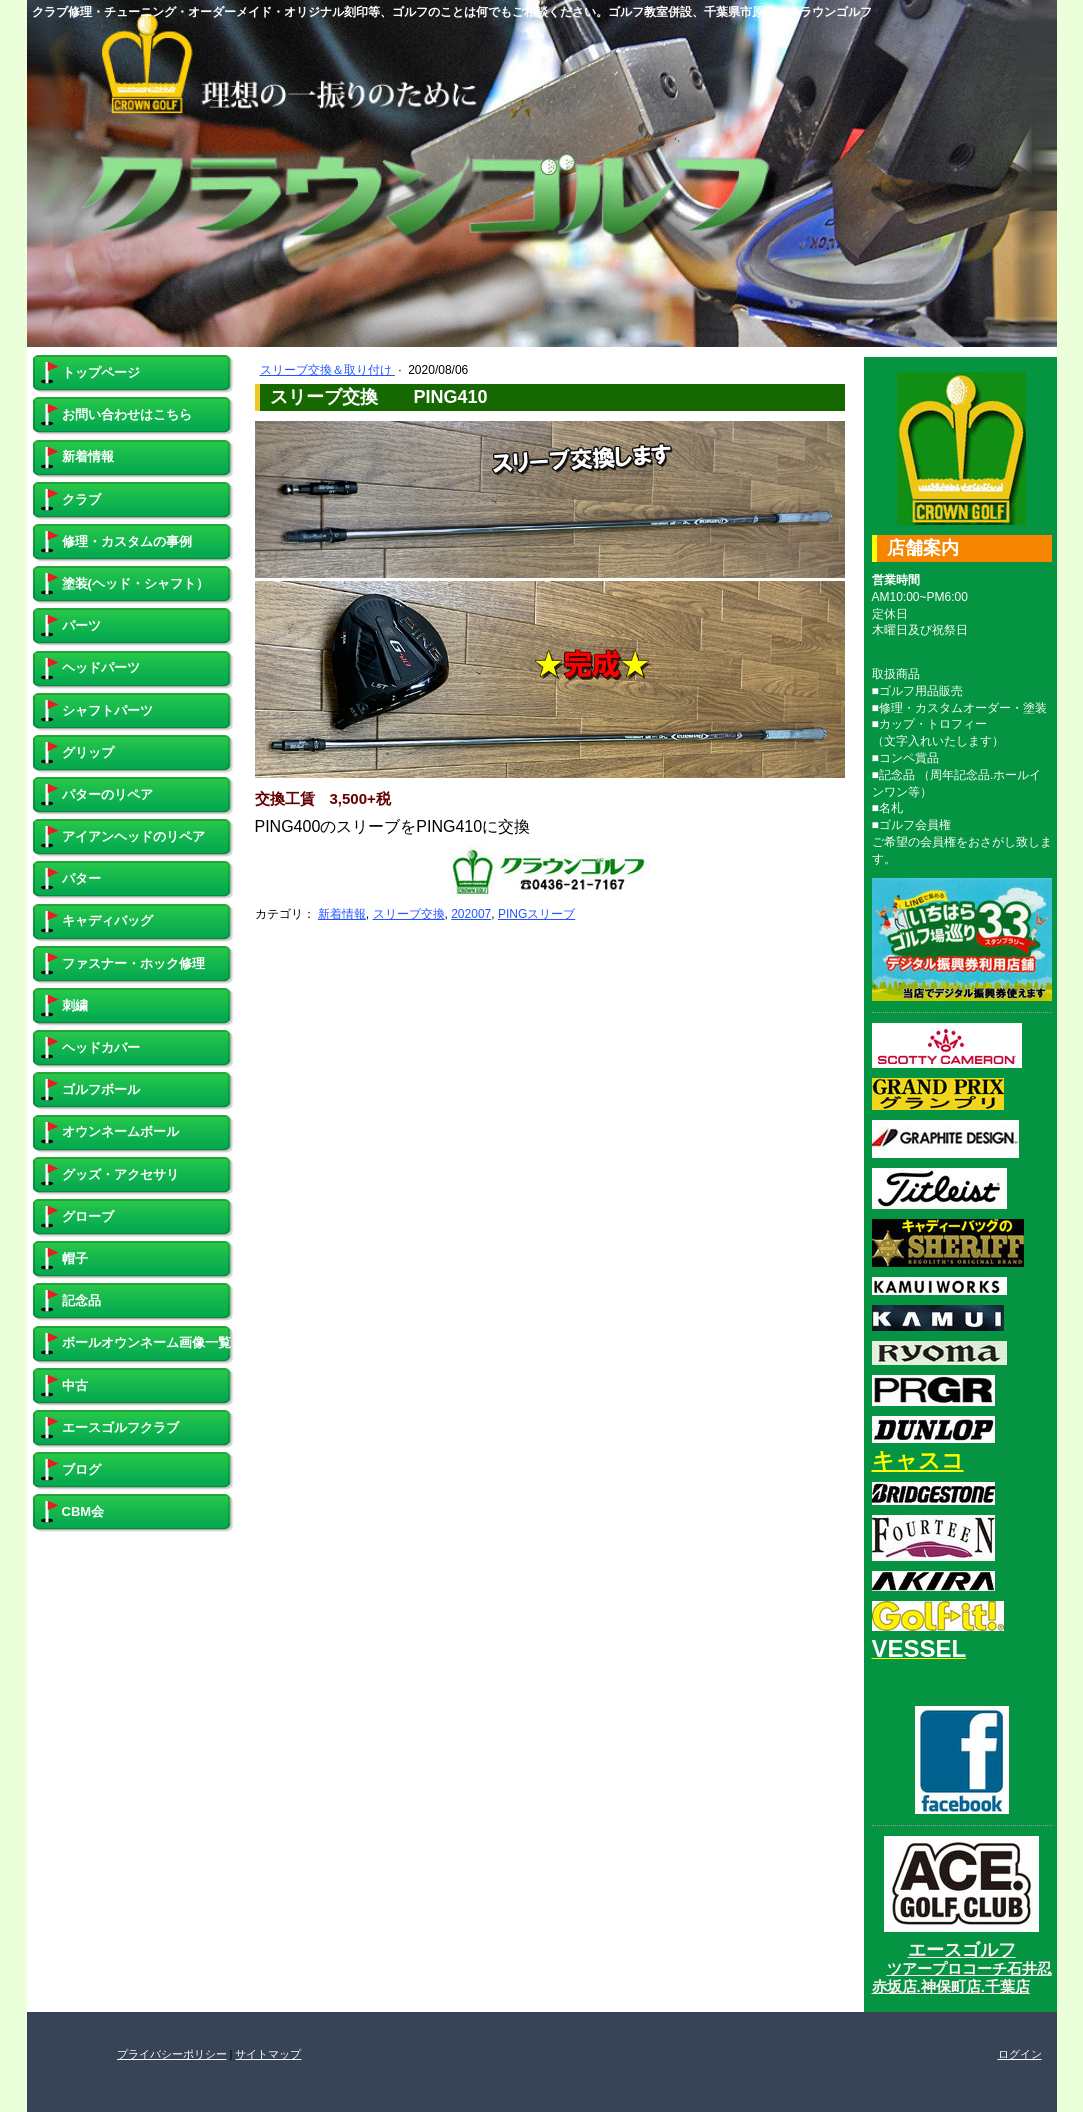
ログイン (1020, 2054)
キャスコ (918, 1460)
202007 (471, 914)
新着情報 (342, 914)
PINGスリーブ (536, 914)
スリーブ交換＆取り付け (327, 370)
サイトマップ (268, 2054)
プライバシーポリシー (172, 2054)
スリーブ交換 (409, 914)
